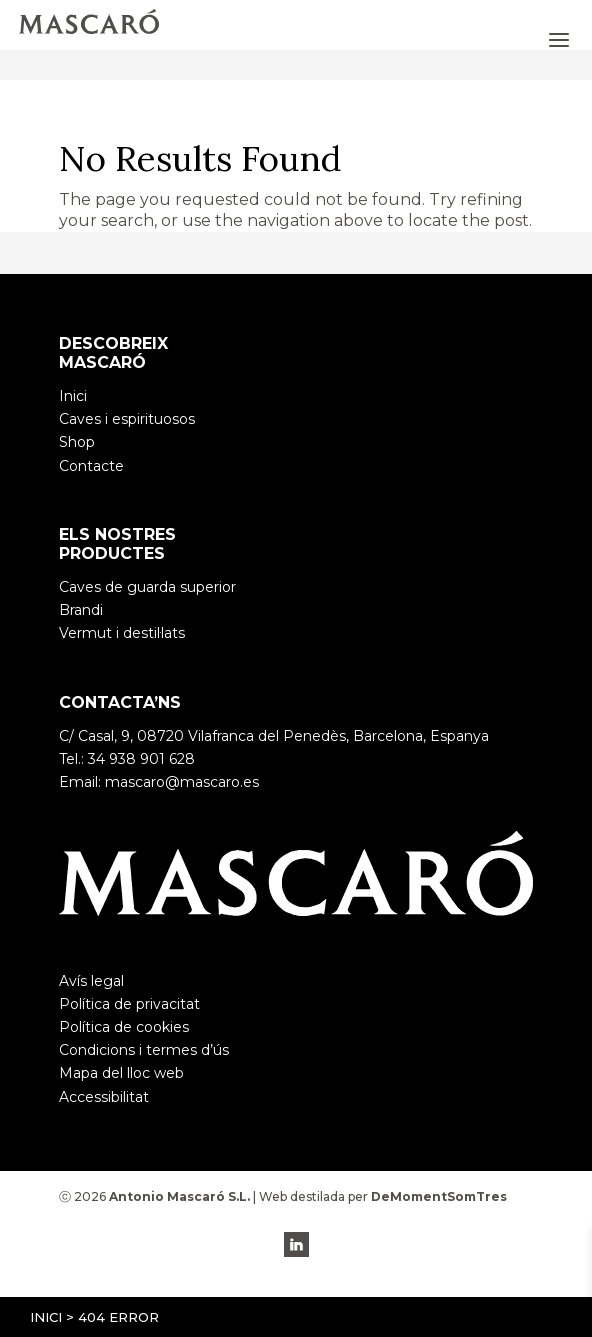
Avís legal (91, 981)
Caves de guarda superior (147, 587)
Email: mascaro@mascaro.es (159, 782)
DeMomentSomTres (439, 1196)
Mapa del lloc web (121, 1073)
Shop (77, 442)
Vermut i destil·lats (122, 633)
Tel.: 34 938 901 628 (127, 759)
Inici (46, 1317)
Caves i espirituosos (127, 419)
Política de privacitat (129, 1004)
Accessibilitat (104, 1097)
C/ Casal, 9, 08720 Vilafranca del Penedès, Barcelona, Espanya (274, 736)
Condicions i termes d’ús (144, 1050)
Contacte (91, 466)
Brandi (81, 610)
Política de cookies (124, 1027)
